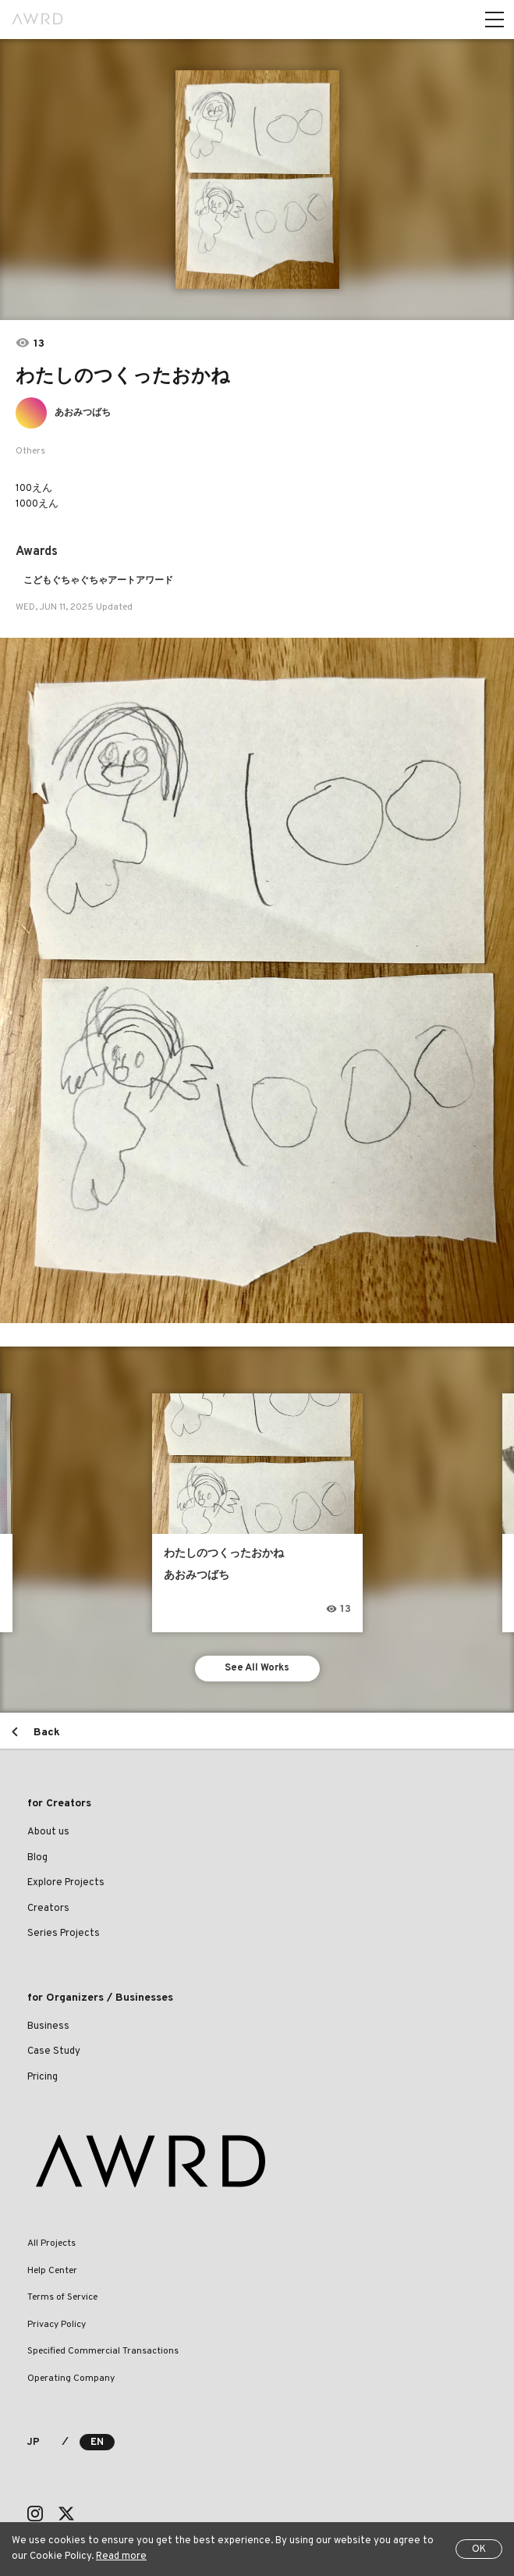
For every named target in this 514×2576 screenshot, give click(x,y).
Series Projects (63, 1933)
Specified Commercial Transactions (103, 2351)
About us (48, 1832)
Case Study (53, 2051)
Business (48, 2026)
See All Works (257, 1668)
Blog (37, 1858)
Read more (121, 2556)
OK (479, 2549)
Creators (48, 1908)
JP (33, 2442)
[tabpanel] (257, 179)
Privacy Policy (56, 2324)
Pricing (42, 2077)
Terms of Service (62, 2297)
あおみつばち (83, 413)
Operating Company (71, 2378)
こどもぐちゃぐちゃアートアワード (98, 581)
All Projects (51, 2243)
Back (47, 1732)
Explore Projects (66, 1883)
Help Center (52, 2271)
